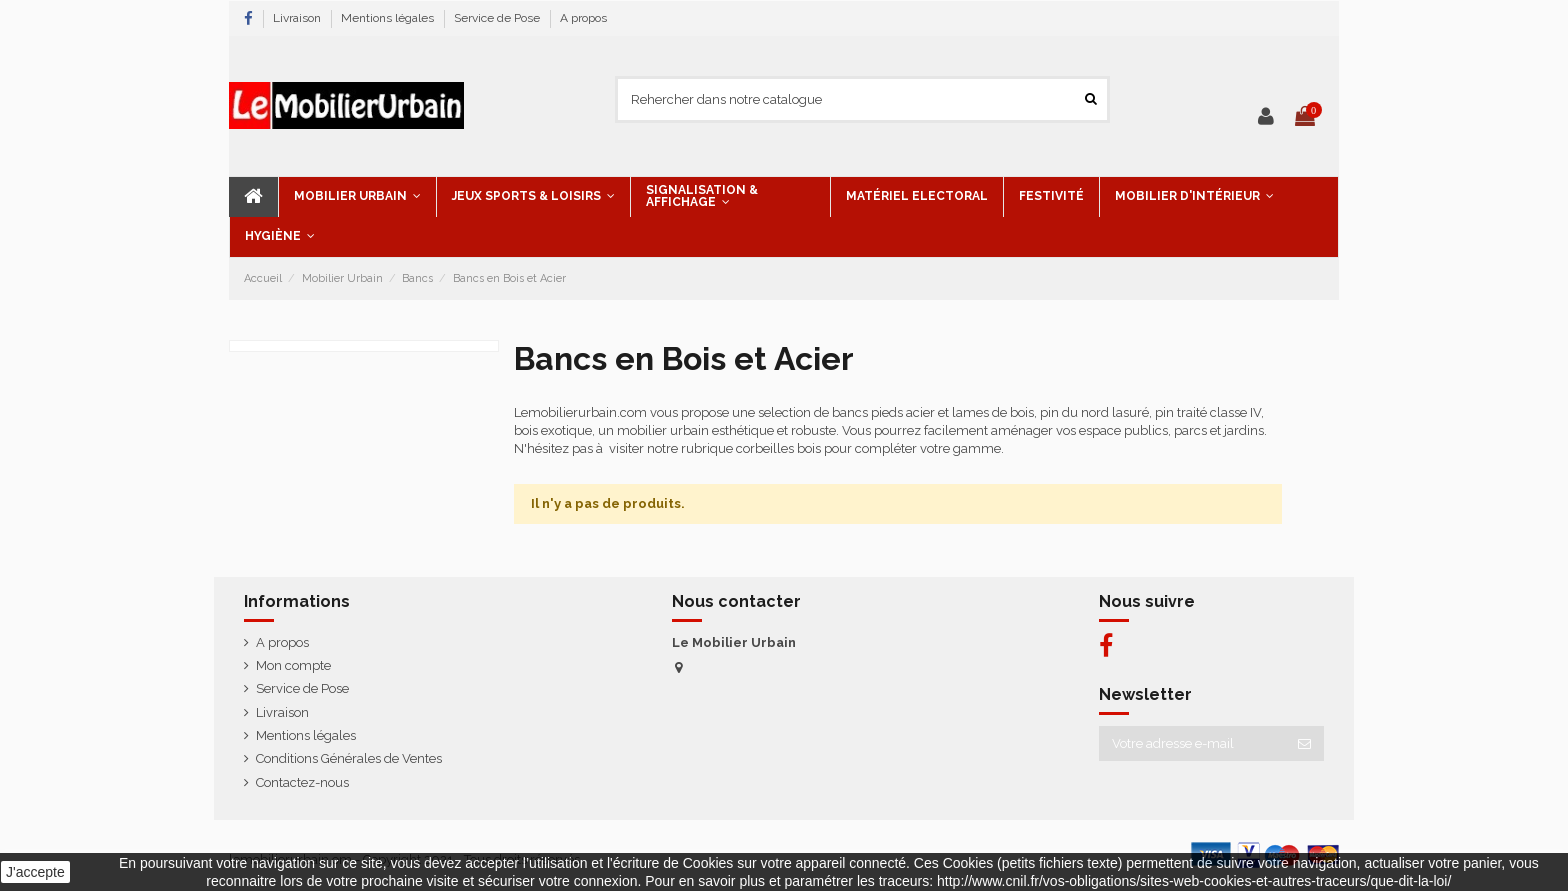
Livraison (298, 18)
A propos (583, 18)
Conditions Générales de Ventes (349, 758)
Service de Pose (498, 18)
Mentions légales (389, 18)
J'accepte (35, 872)
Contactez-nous (302, 782)
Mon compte (293, 665)
